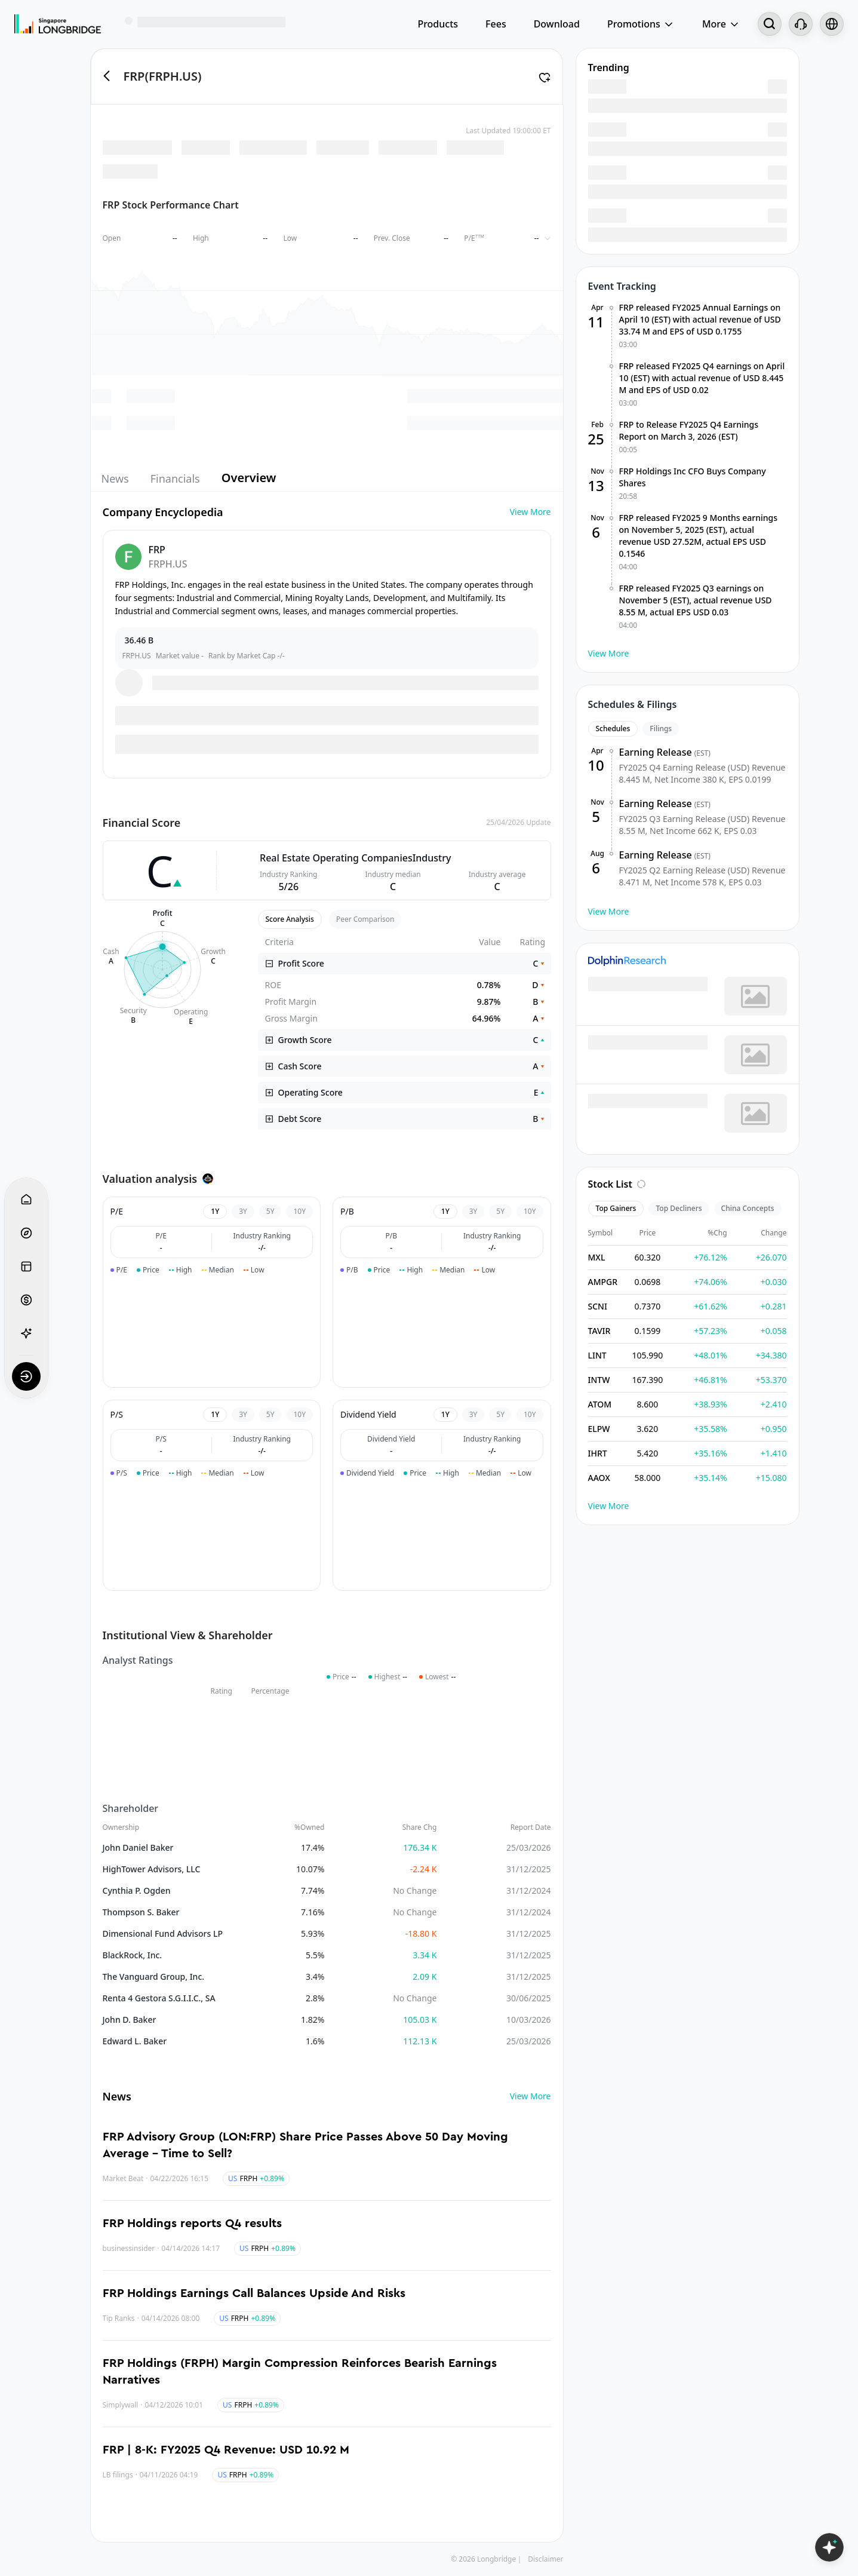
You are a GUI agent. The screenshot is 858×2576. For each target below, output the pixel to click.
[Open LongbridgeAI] (829, 2547)
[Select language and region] (832, 24)
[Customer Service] (801, 24)
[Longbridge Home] (57, 23)
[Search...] (770, 24)
